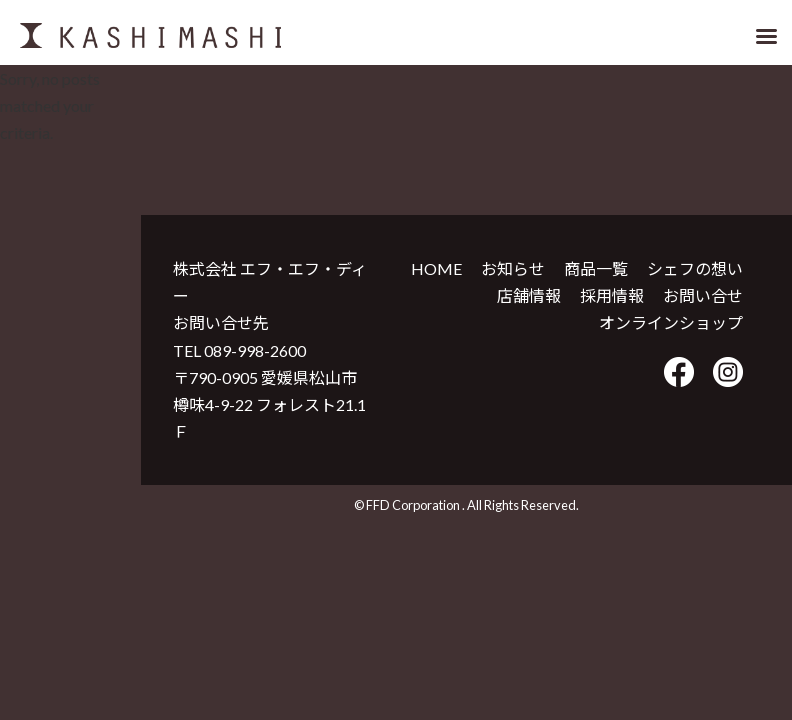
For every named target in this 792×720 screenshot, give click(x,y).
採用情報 (612, 295)
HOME (436, 268)
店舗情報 (529, 295)
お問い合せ (703, 295)
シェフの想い (695, 268)
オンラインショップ (671, 322)
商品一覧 (596, 268)
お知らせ (513, 268)
